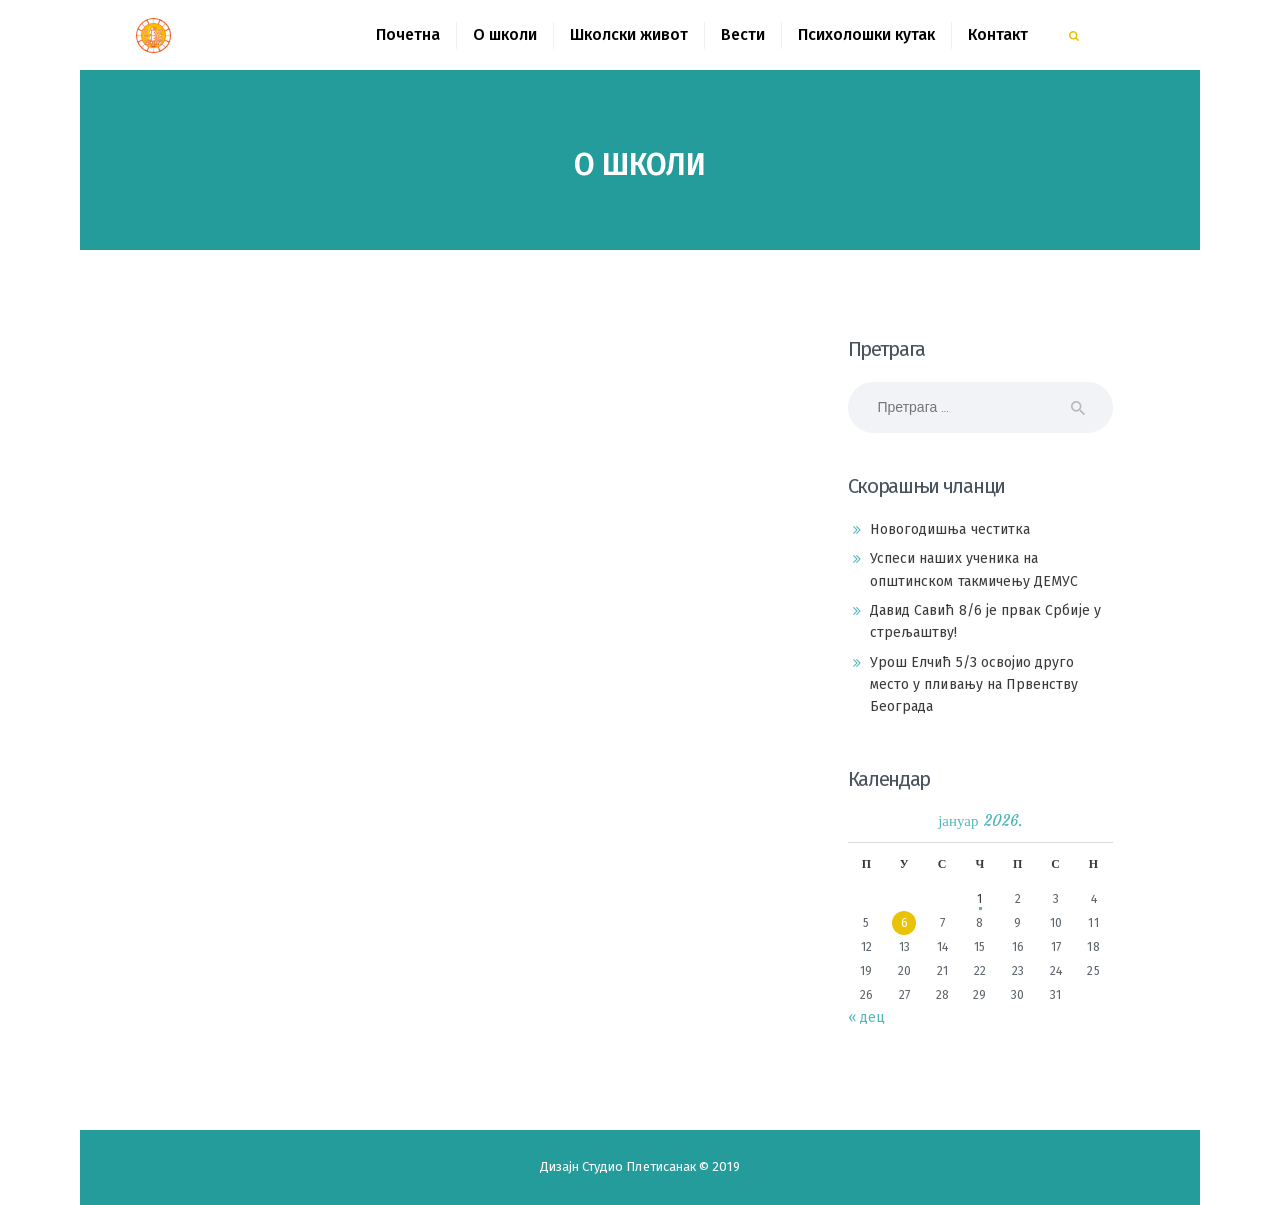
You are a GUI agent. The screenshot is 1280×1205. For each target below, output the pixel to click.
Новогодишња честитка (950, 529)
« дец (866, 1017)
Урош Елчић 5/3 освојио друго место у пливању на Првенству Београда (974, 685)
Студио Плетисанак (640, 1166)
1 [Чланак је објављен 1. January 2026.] (979, 899)
